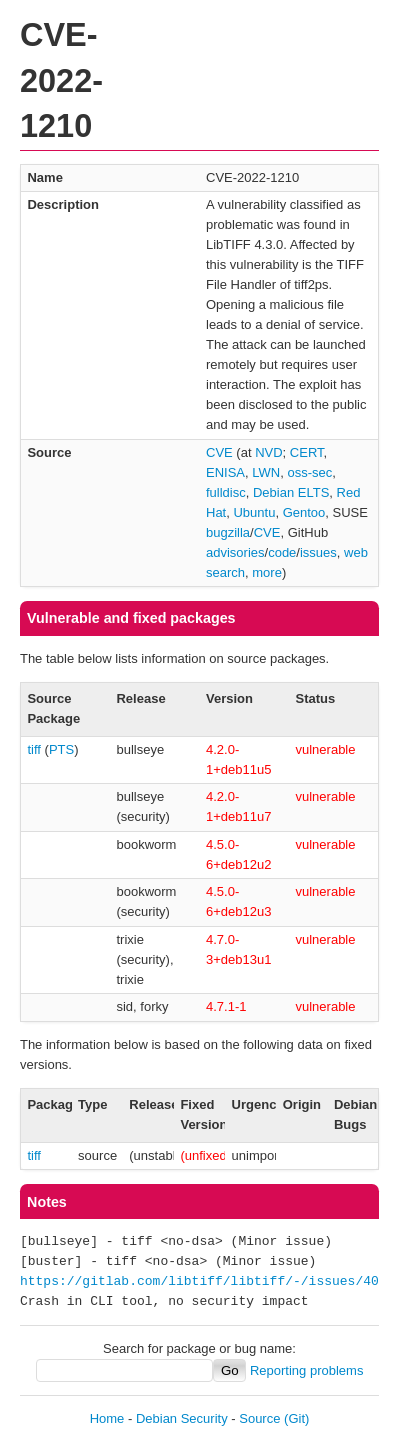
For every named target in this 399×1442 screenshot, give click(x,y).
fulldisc (226, 492)
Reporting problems (306, 1370)
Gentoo (304, 512)
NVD (268, 452)
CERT (307, 452)
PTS (61, 749)
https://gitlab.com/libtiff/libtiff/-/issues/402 (203, 1282)
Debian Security (182, 1418)
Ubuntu (254, 512)
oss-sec (309, 472)
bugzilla (228, 532)
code (282, 552)
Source (259, 1418)
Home (107, 1418)
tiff (34, 749)
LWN (266, 472)
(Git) (296, 1418)
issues (318, 552)
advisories (235, 552)
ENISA (225, 472)
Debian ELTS (291, 492)
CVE (219, 452)
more (267, 572)
